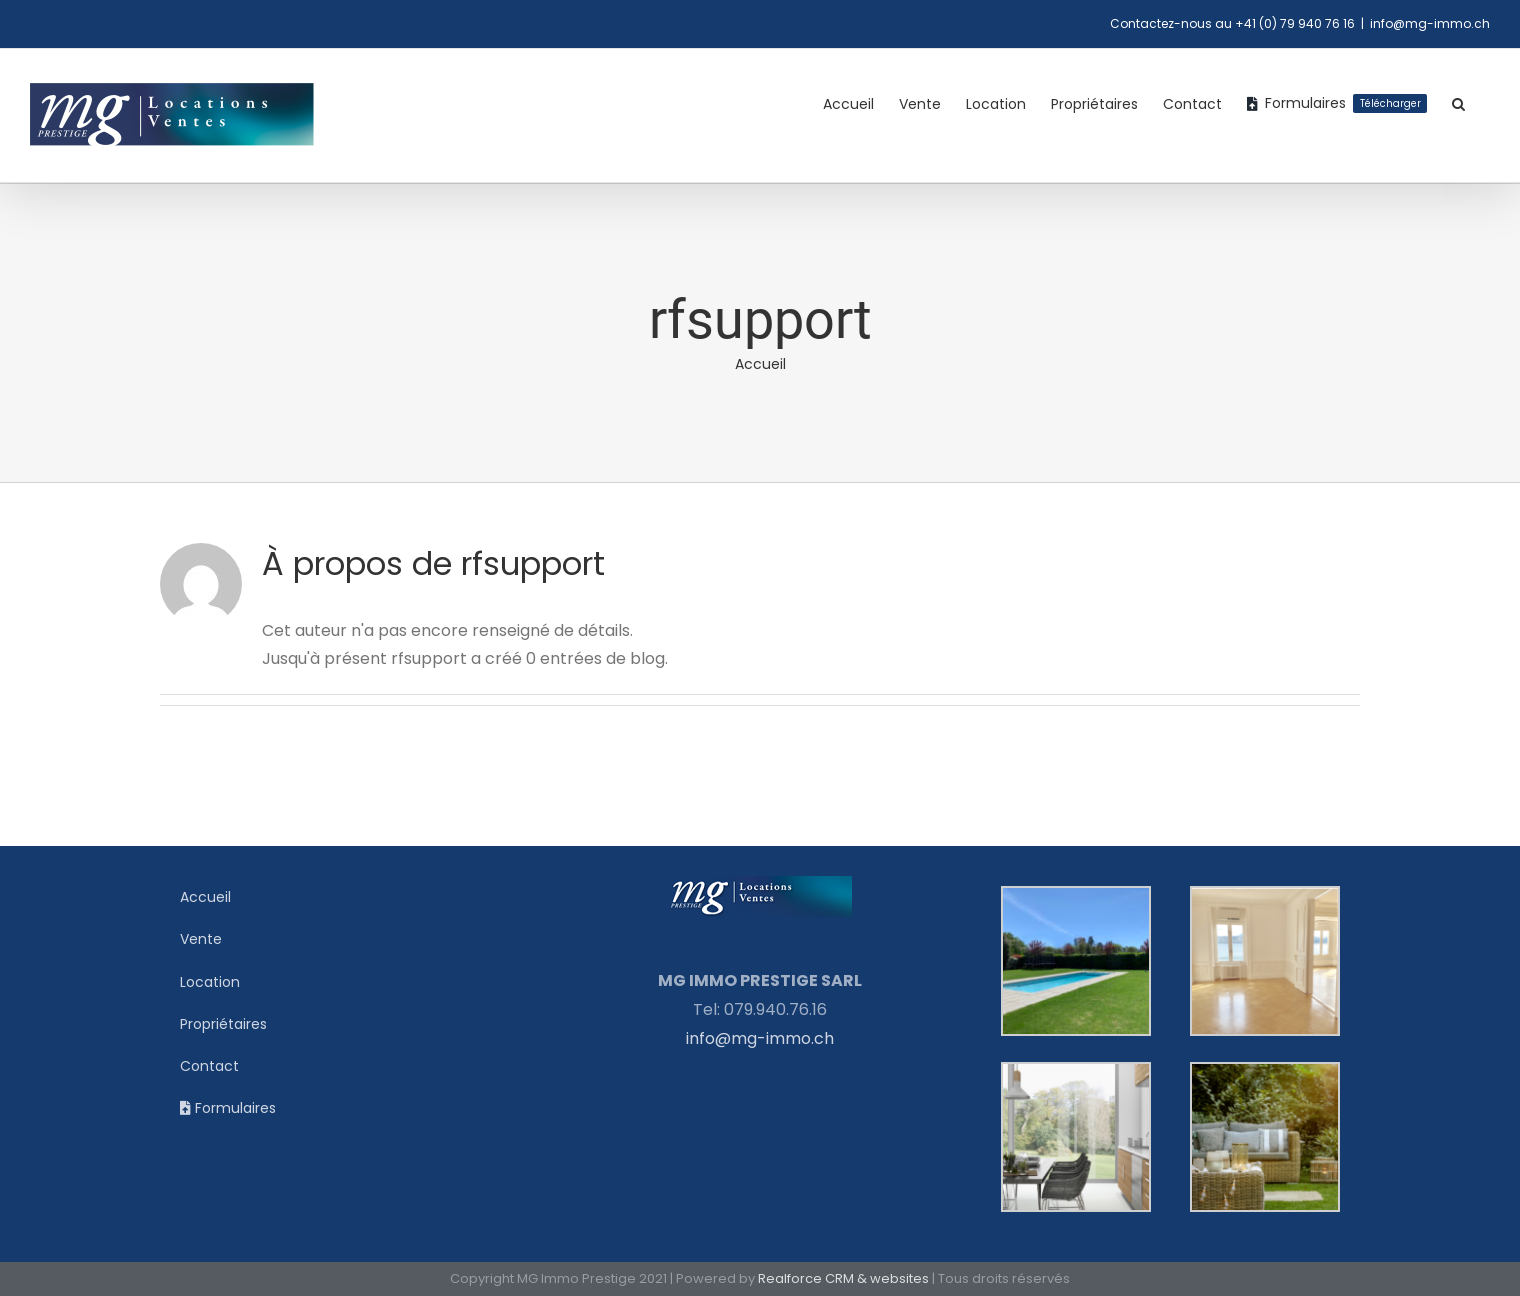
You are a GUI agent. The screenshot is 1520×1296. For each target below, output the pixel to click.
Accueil (760, 364)
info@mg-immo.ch (1430, 23)
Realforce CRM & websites (843, 1278)
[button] (1458, 103)
